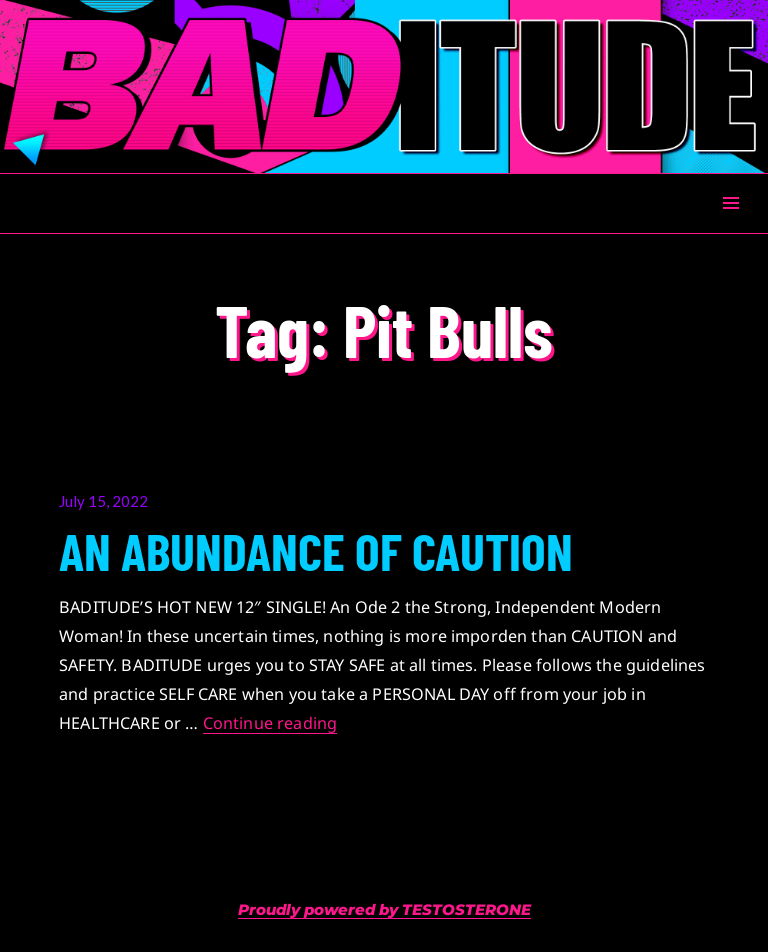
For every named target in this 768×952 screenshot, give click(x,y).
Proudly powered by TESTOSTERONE (384, 909)
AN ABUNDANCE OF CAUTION (316, 550)
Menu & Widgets (730, 225)
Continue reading (270, 723)
